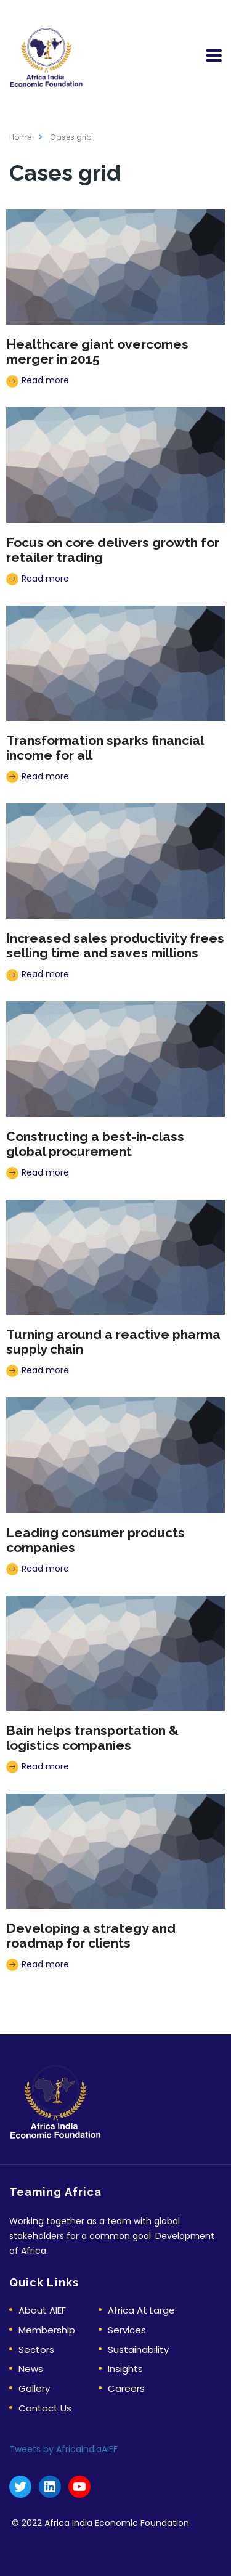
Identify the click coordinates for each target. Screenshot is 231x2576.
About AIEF (42, 2311)
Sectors (36, 2350)
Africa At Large (141, 2311)
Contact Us (44, 2409)
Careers (126, 2389)
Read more (37, 380)
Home (20, 137)
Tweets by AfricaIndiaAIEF (63, 2449)
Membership (46, 2330)
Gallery (34, 2389)
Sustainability (138, 2350)
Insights (125, 2369)
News (30, 2369)
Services (127, 2330)
